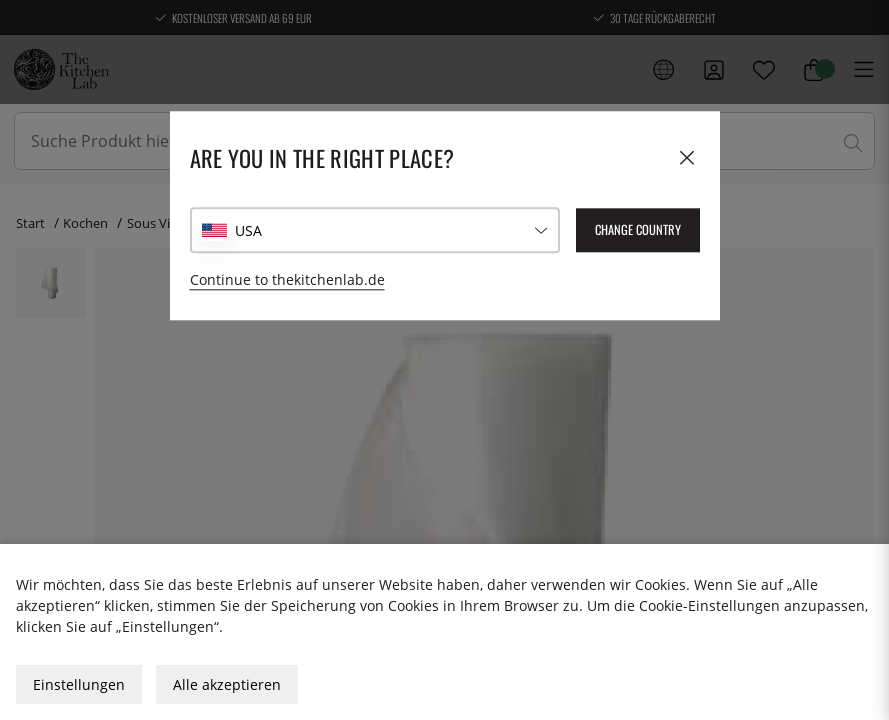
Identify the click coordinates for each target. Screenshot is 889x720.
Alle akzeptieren (227, 684)
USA (248, 230)
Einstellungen (79, 684)
